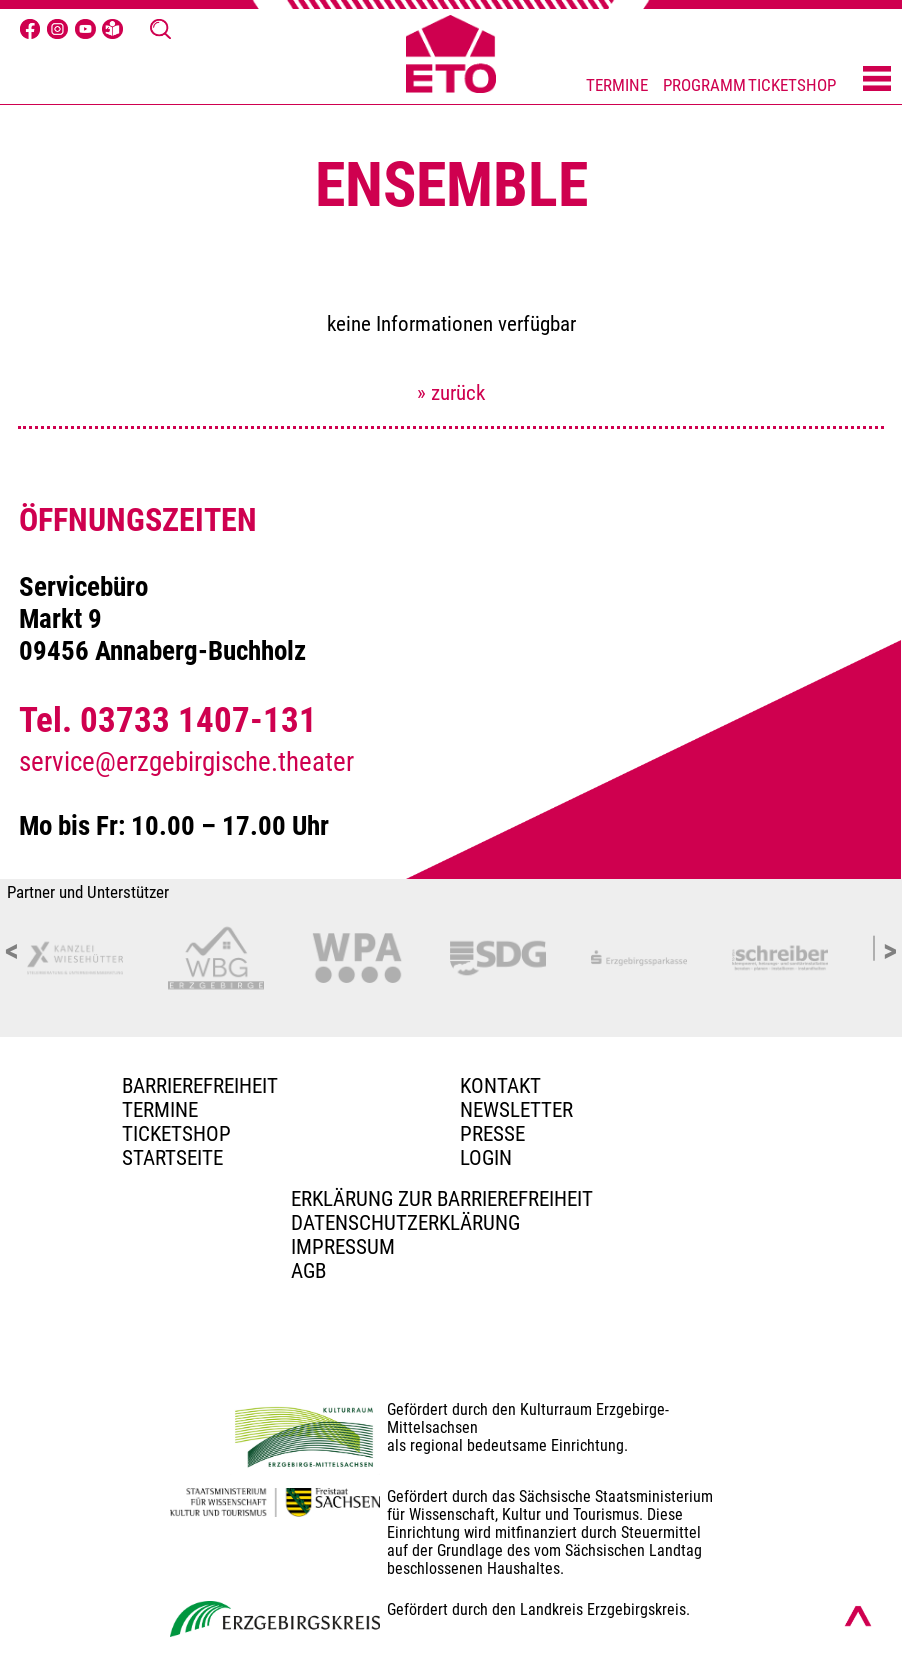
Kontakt (500, 1086)
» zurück (451, 393)
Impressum (343, 1247)
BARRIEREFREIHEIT (200, 1086)
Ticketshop (176, 1134)
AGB (308, 1271)
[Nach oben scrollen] (858, 1616)
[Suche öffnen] (160, 29)
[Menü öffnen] (877, 80)
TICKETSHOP (792, 85)
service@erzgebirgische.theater (186, 762)
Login (486, 1158)
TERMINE (617, 85)
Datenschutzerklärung (405, 1223)
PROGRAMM (704, 85)
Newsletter (516, 1110)
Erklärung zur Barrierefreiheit (442, 1199)
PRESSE (492, 1134)
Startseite (172, 1158)
